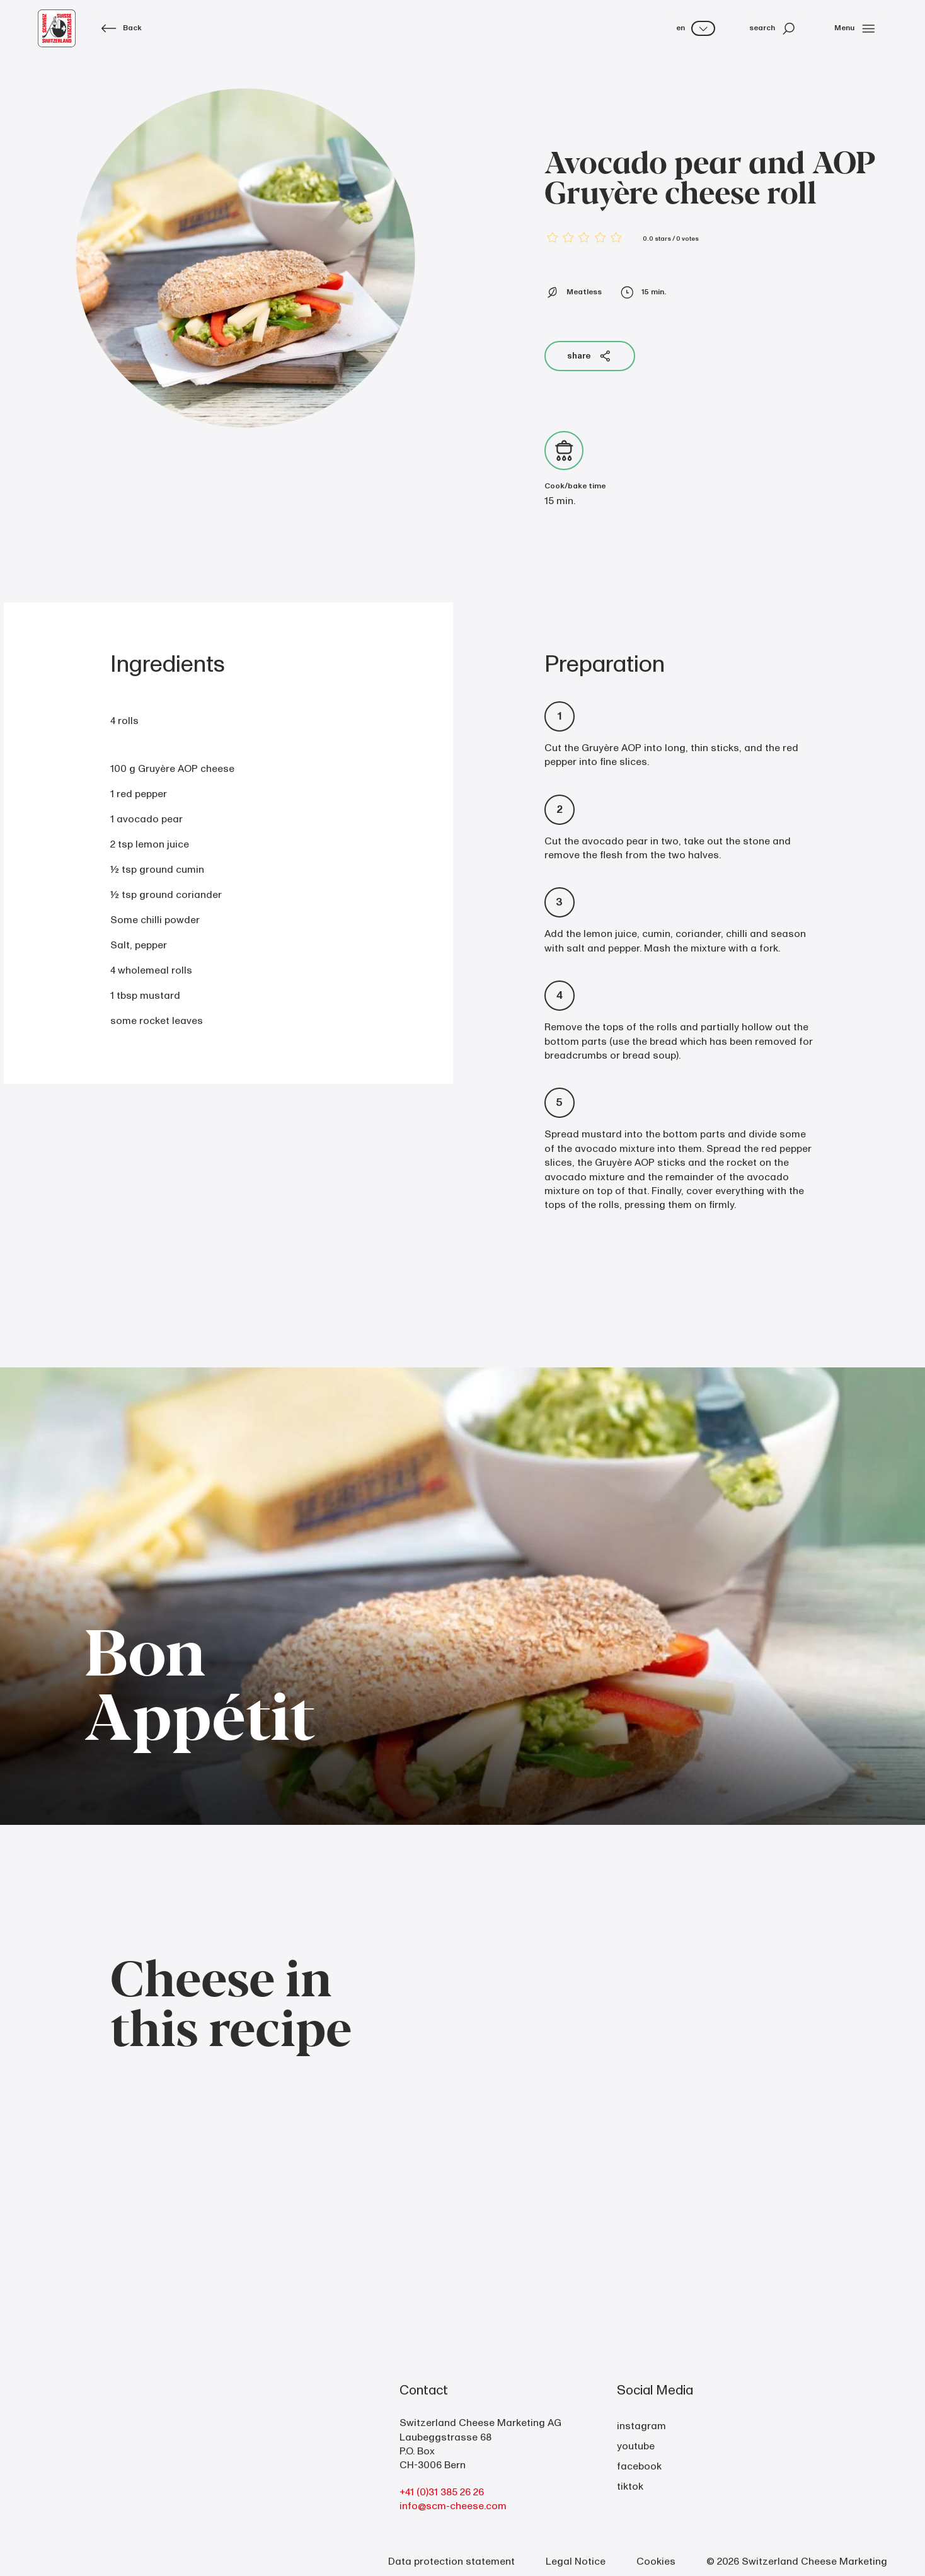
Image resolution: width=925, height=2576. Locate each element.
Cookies (655, 2561)
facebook (639, 2466)
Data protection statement (451, 2561)
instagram (641, 2426)
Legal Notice (576, 2561)
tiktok (630, 2486)
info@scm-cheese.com (453, 2506)
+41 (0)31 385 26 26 (441, 2492)
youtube (636, 2446)
